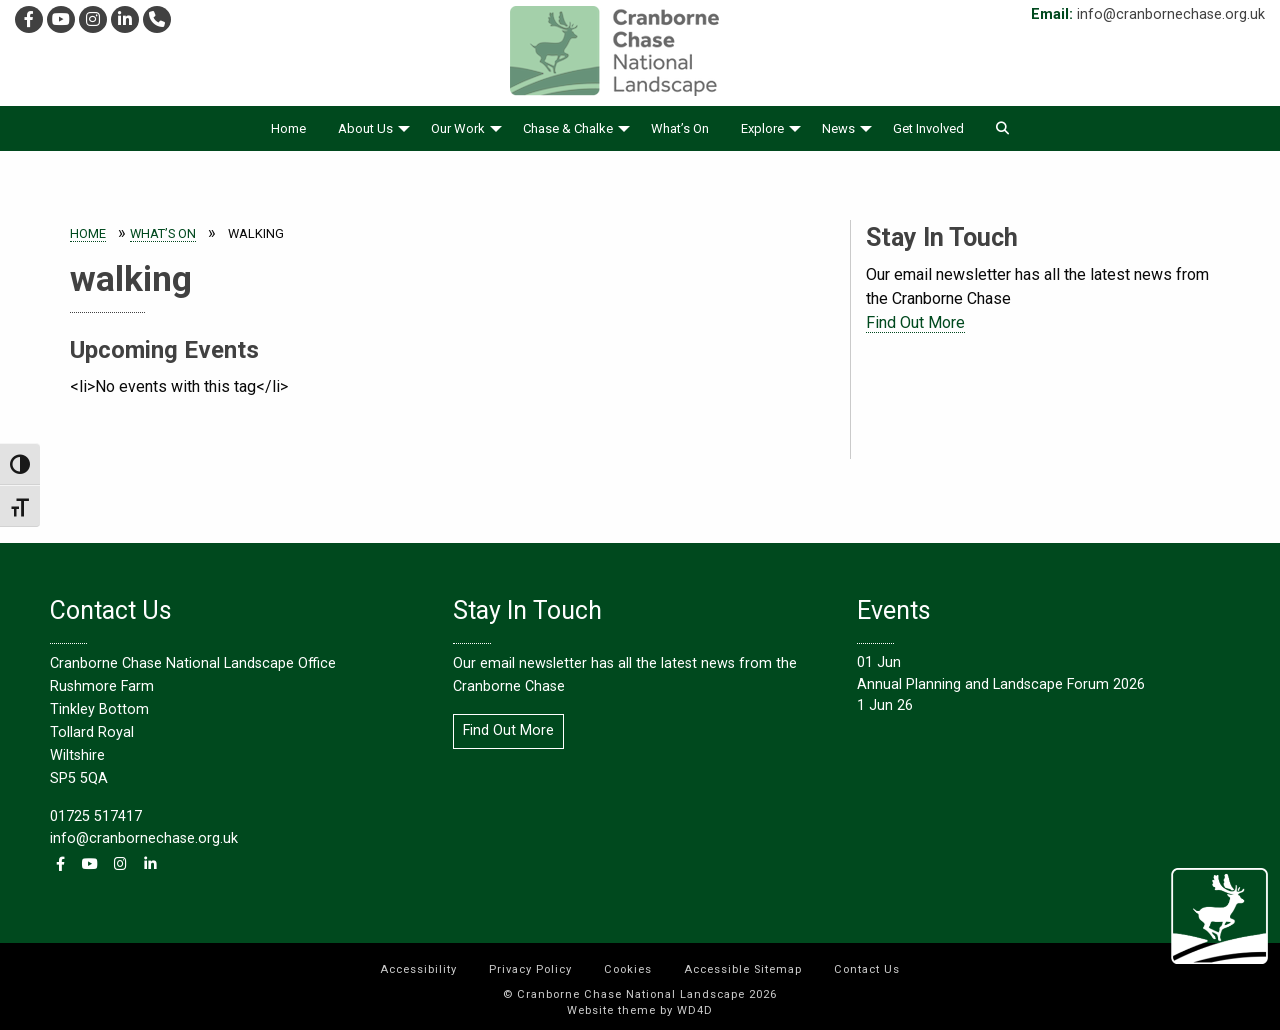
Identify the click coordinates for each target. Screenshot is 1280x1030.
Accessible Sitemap (743, 969)
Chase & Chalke (568, 128)
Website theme (611, 1010)
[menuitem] (288, 128)
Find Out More (915, 322)
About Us (365, 128)
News (838, 128)
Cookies (628, 969)
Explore (762, 128)
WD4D (695, 1010)
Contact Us (867, 969)
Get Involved (928, 128)
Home (288, 128)
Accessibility (418, 969)
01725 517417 (96, 816)
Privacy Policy (530, 969)
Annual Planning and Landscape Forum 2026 (1001, 684)
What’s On (680, 128)
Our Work (458, 128)
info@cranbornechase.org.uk (1171, 14)
